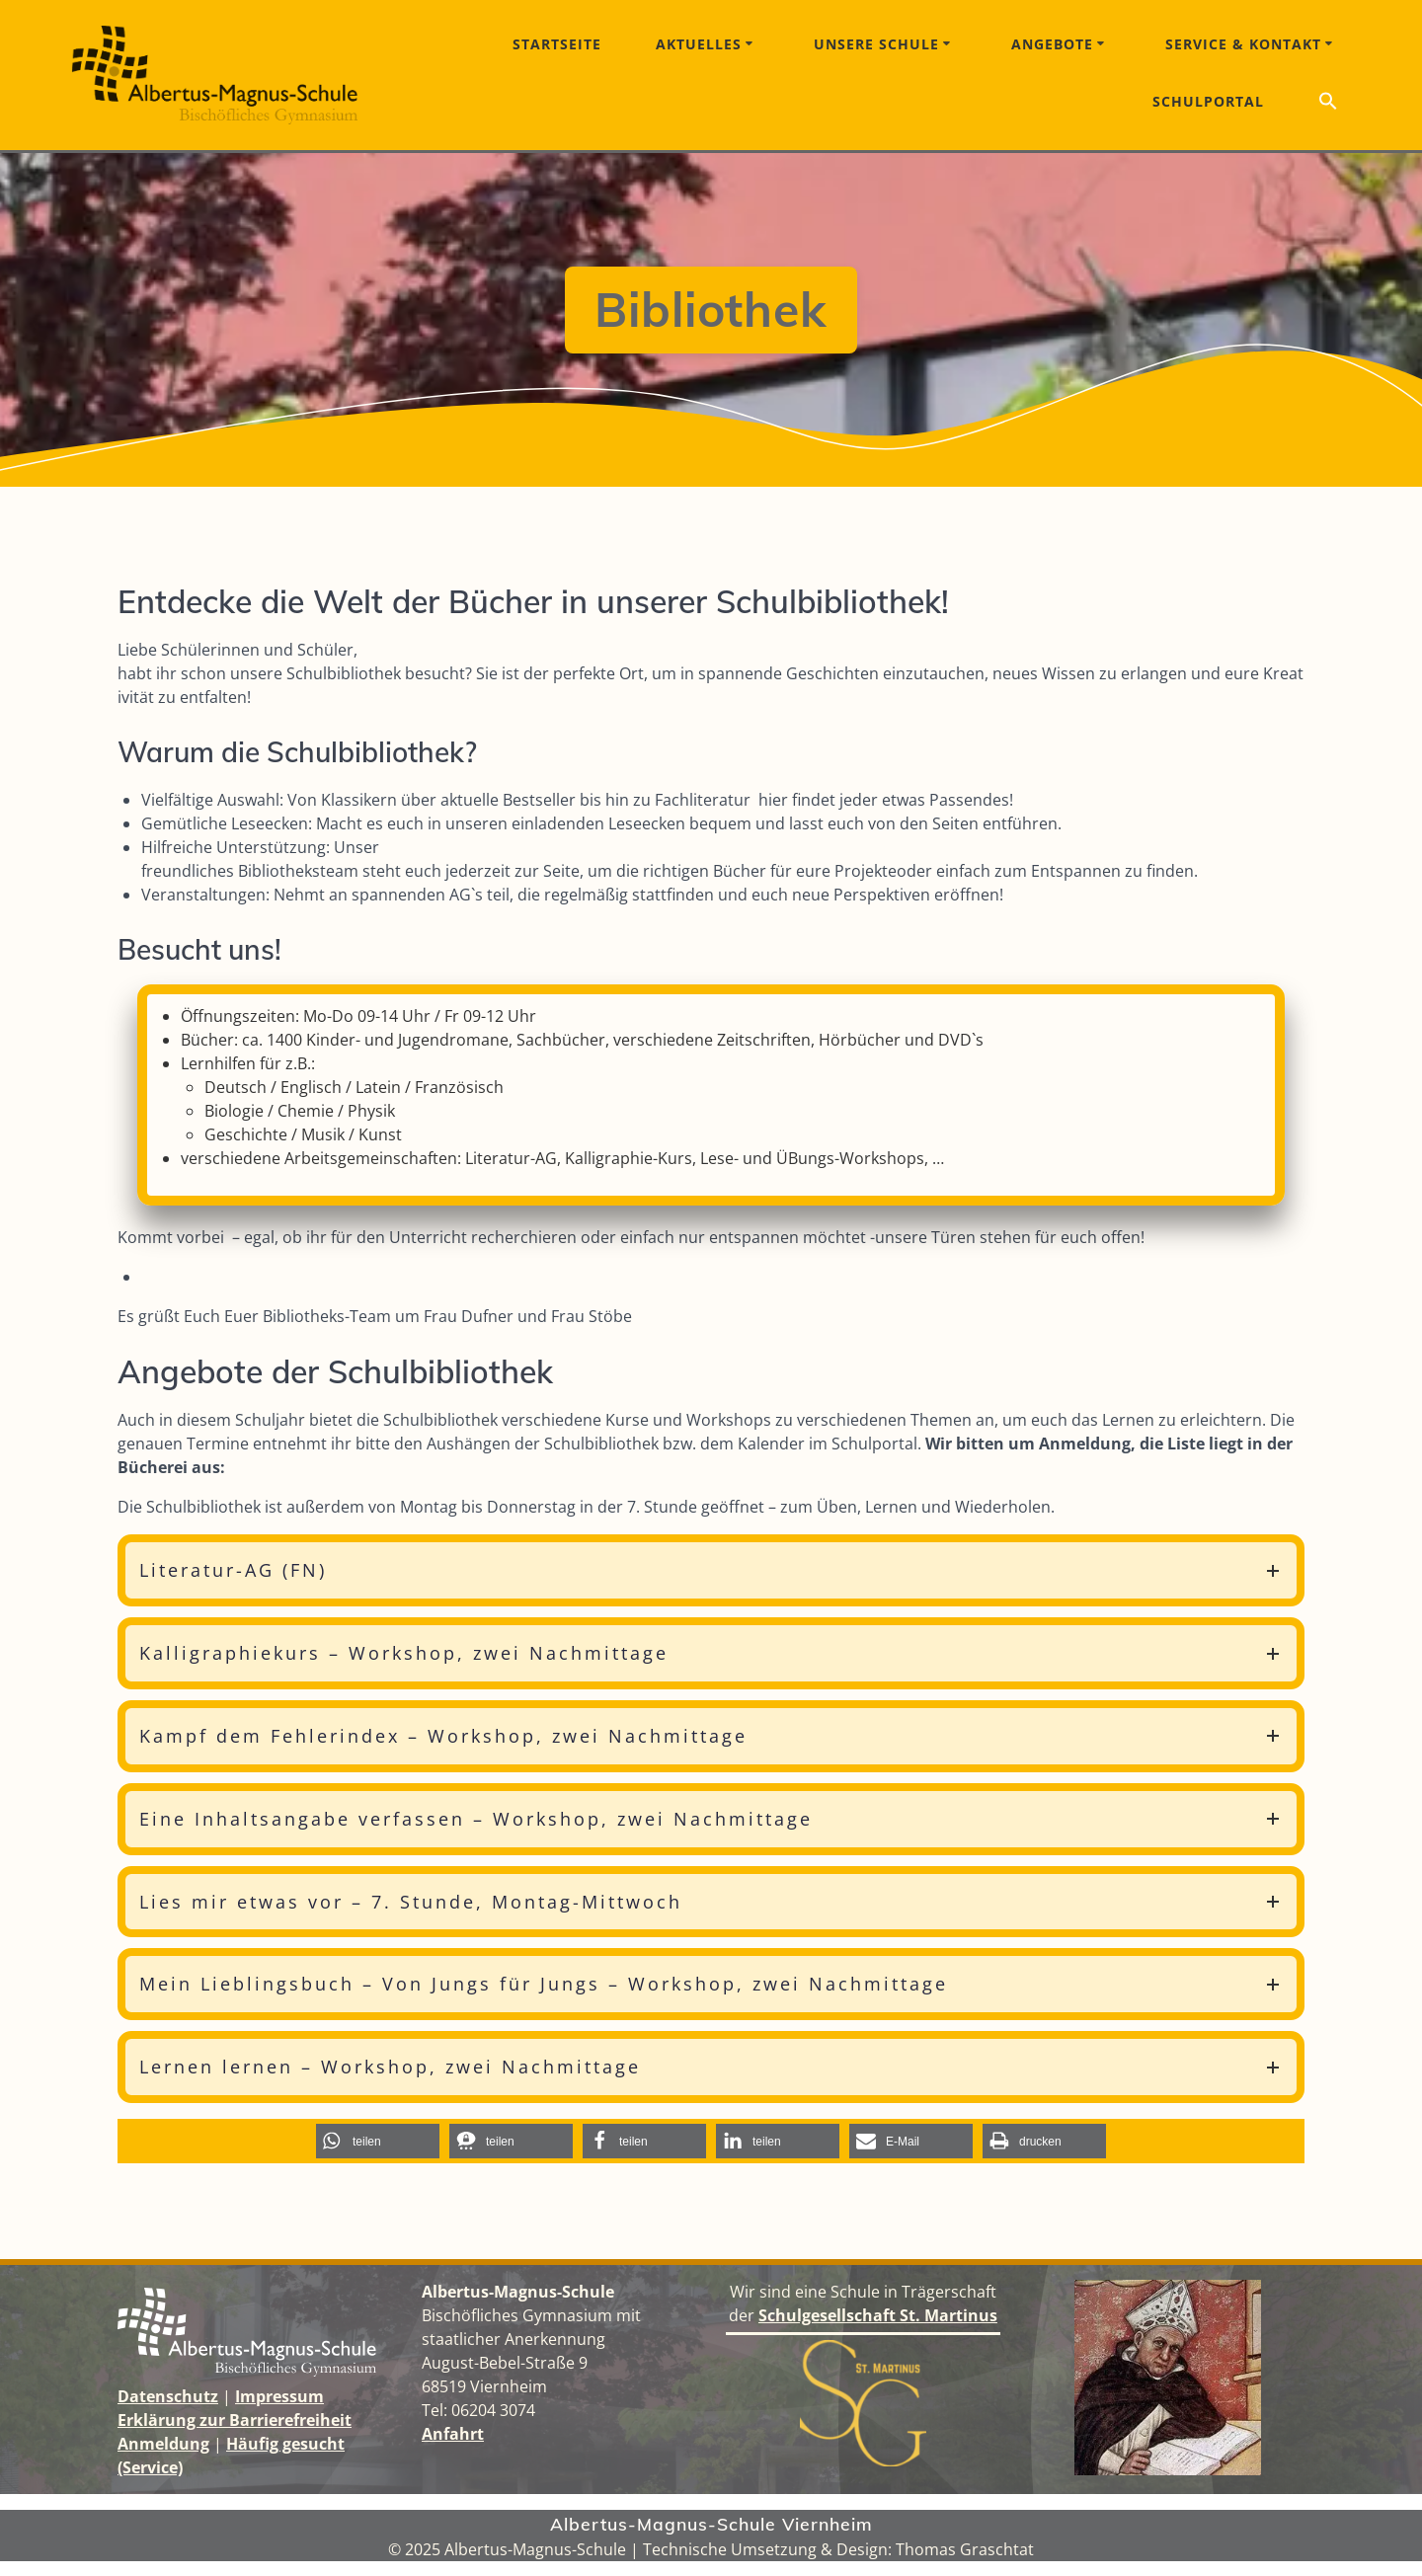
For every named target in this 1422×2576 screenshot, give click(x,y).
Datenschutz (168, 2396)
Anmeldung (163, 2444)
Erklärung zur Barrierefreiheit (235, 2420)
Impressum (279, 2396)
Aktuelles (699, 44)
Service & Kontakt (1243, 44)
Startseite (557, 44)
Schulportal (1208, 101)
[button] (1328, 104)
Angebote (1052, 44)
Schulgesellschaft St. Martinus (877, 2315)
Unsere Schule (876, 44)
